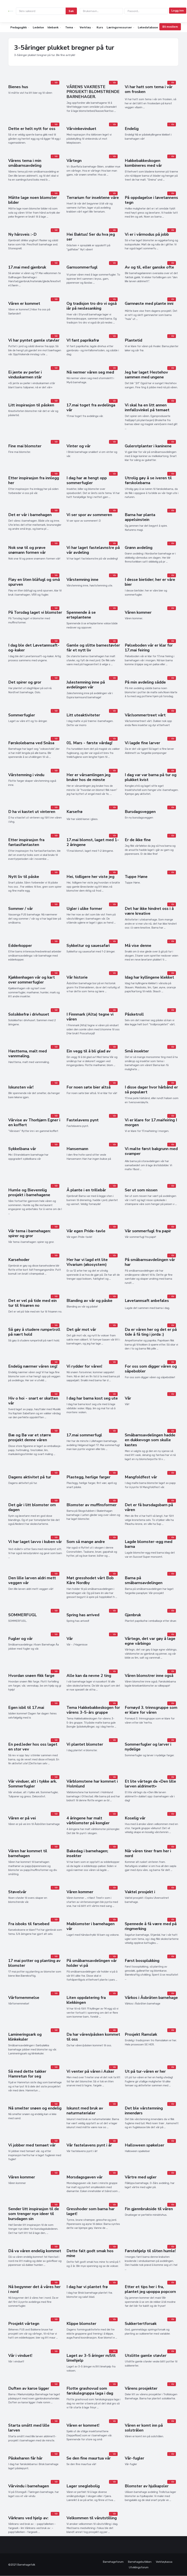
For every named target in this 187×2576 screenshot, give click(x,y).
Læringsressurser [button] (119, 27)
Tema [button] (69, 27)
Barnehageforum (113, 2562)
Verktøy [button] (85, 27)
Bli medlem (170, 26)
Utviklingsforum (138, 2567)
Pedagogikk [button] (18, 27)
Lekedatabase (148, 27)
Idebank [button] (53, 27)
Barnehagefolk (26, 2564)
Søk (71, 11)
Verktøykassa (164, 2562)
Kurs (100, 27)
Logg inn (177, 10)
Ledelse (38, 27)
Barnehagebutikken (140, 2562)
